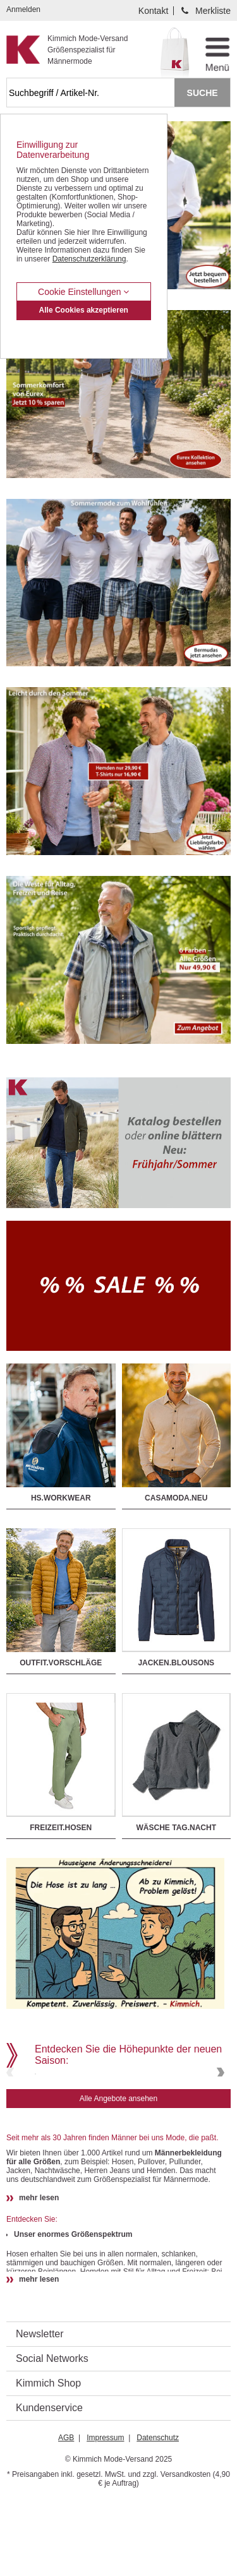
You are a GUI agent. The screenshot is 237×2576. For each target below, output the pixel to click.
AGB (66, 2513)
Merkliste (213, 10)
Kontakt (153, 10)
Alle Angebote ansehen (118, 2174)
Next (219, 2110)
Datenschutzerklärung (89, 259)
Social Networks (52, 2434)
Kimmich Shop (48, 2458)
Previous (11, 2110)
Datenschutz (158, 2513)
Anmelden (23, 9)
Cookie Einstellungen (83, 292)
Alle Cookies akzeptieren (83, 310)
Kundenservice (49, 2483)
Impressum (105, 2513)
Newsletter (40, 2409)
